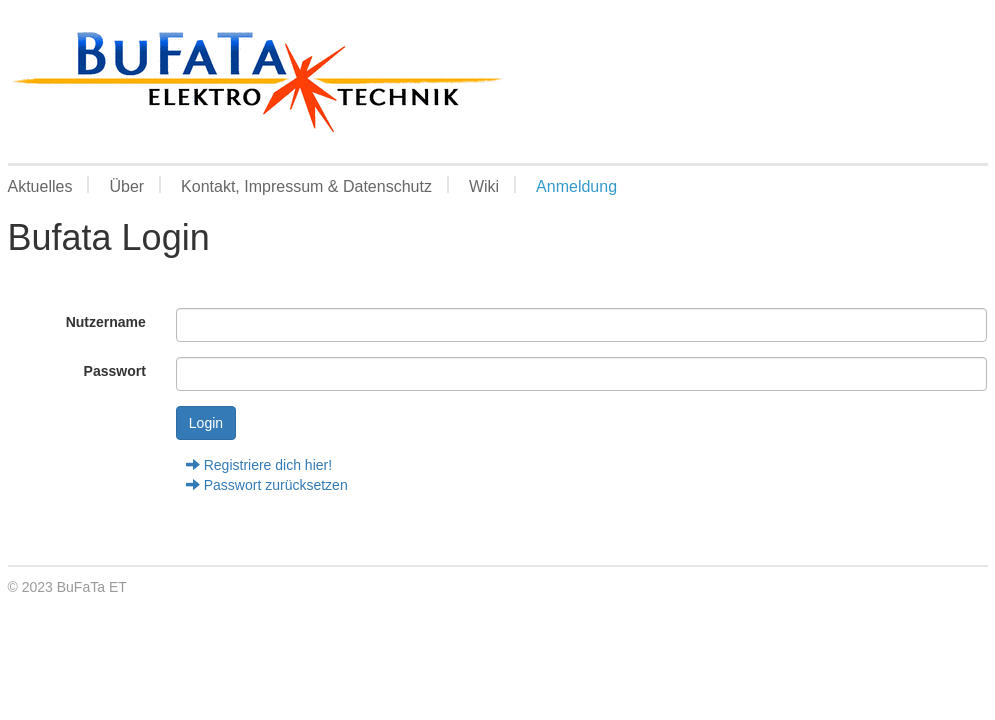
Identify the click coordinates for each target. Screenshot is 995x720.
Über (126, 185)
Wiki (484, 185)
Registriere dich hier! (259, 465)
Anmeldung (576, 185)
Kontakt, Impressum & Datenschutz (306, 185)
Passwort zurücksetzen (267, 485)
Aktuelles (40, 185)
